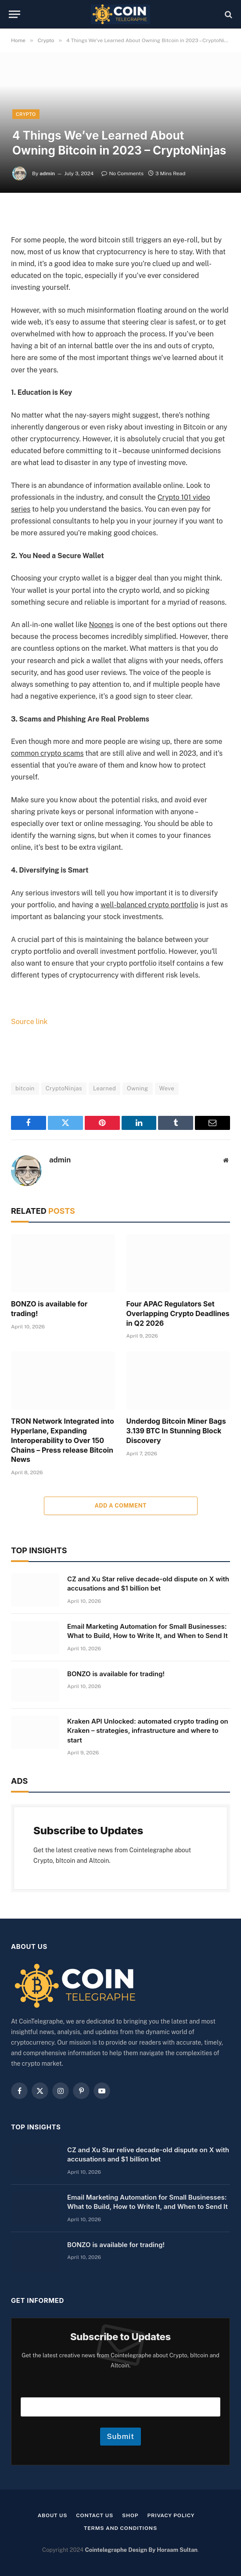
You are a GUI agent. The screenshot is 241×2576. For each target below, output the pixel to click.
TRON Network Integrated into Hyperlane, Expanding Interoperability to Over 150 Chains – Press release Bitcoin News (62, 1440)
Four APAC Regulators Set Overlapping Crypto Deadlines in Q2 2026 (178, 1313)
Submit (120, 2436)
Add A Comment (120, 1505)
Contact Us (94, 2515)
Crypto (26, 114)
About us (53, 2515)
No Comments (122, 173)
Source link (29, 1021)
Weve (166, 1088)
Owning (137, 1088)
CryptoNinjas (64, 1088)
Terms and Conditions (120, 2528)
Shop (130, 2515)
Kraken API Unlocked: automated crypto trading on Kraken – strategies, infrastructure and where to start (147, 1730)
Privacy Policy (170, 2515)
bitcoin (25, 1088)
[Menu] (14, 14)
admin (47, 173)
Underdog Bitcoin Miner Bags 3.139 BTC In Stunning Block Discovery (176, 1431)
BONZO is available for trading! (49, 1308)
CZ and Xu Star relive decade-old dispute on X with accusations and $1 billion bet (148, 1583)
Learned (104, 1088)
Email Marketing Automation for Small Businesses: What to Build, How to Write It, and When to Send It (147, 1631)
